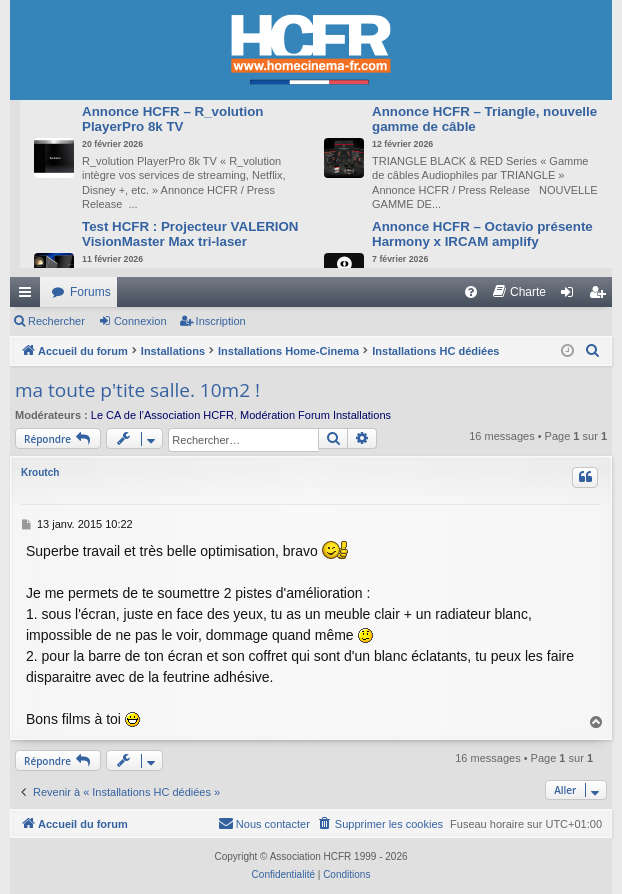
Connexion (140, 321)
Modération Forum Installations (315, 415)
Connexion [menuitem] (571, 296)
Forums (90, 292)
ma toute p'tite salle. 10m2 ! (137, 390)
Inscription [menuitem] (601, 296)
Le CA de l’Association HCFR (162, 415)
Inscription (221, 321)
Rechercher (56, 321)
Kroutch (40, 472)
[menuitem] (471, 292)
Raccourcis (29, 296)
